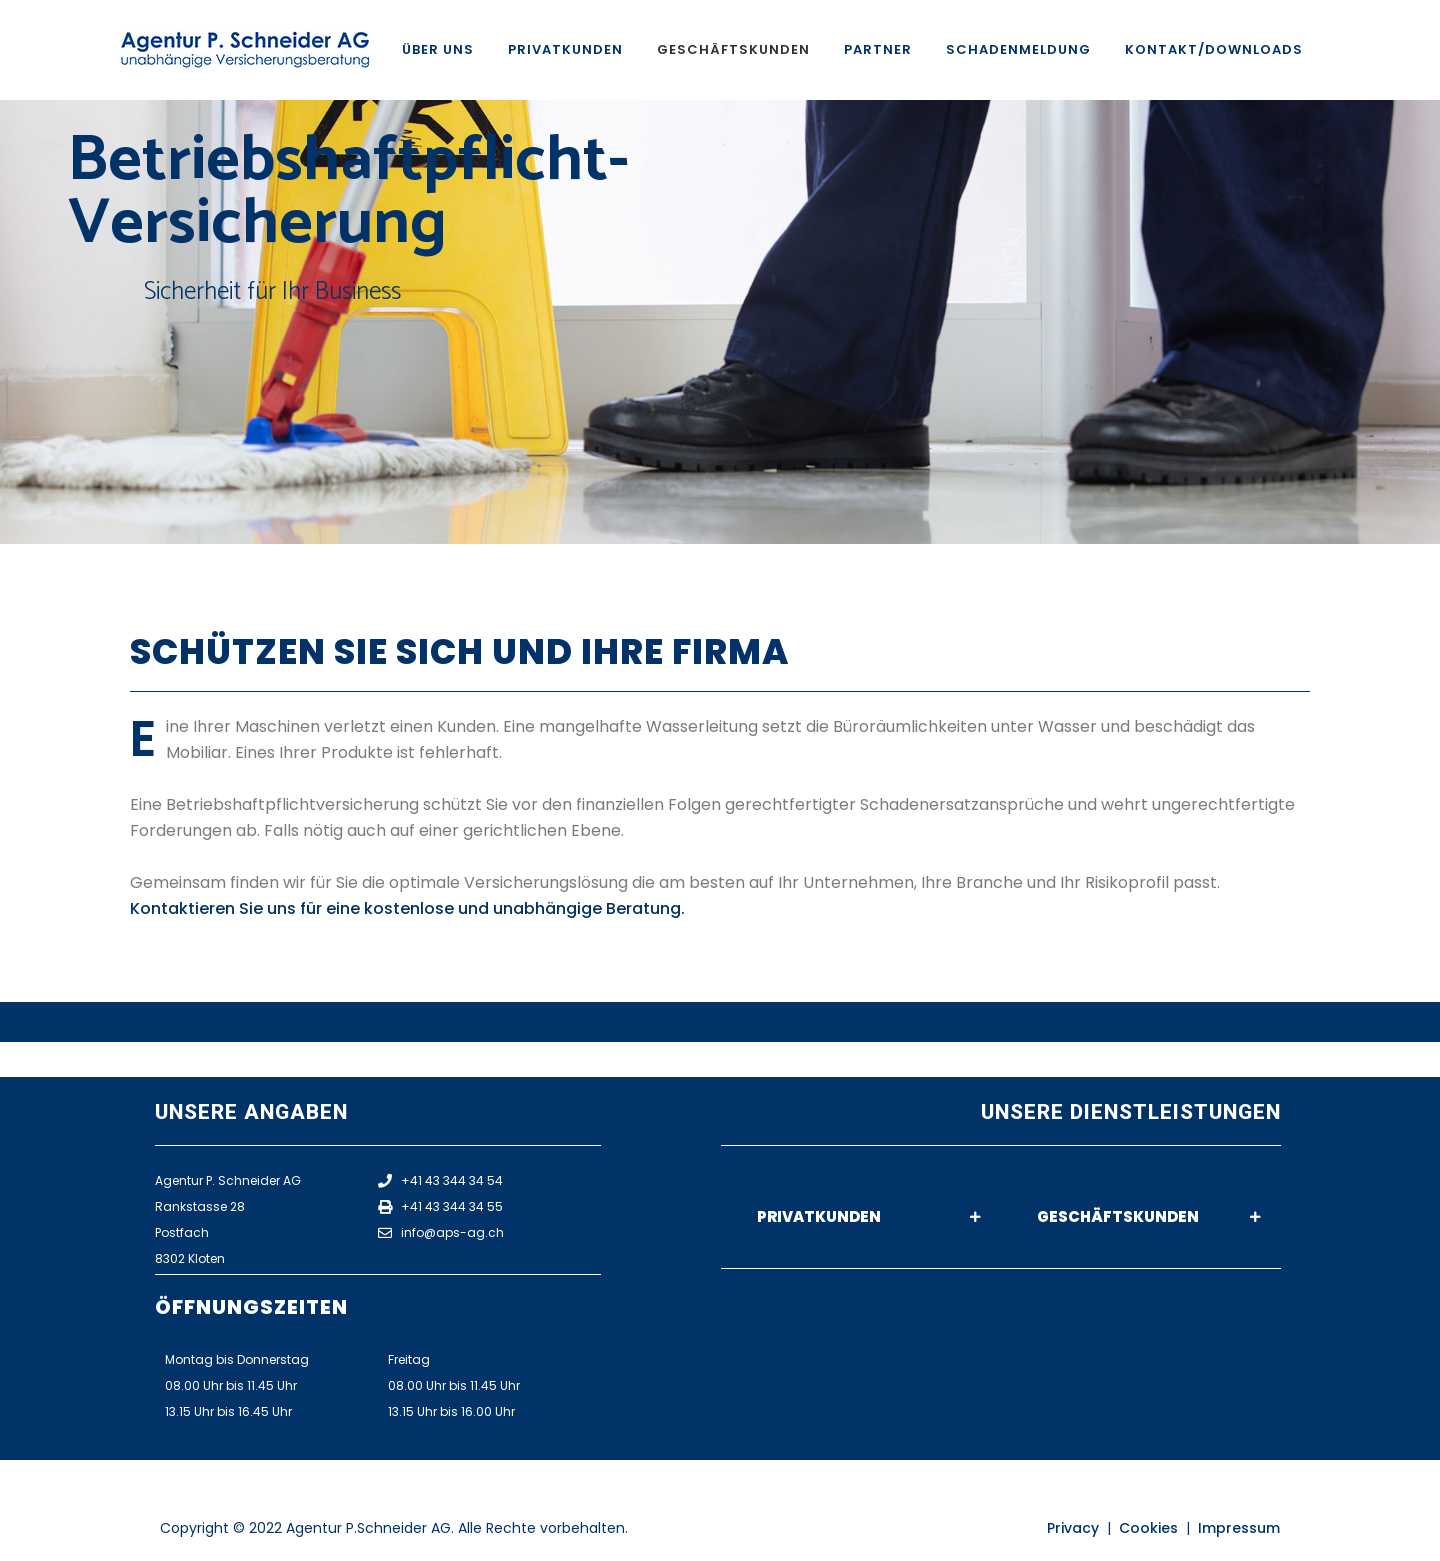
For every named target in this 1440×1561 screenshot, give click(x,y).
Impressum (1239, 1528)
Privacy (1073, 1528)
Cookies (1148, 1528)
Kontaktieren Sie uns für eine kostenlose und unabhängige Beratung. (407, 908)
